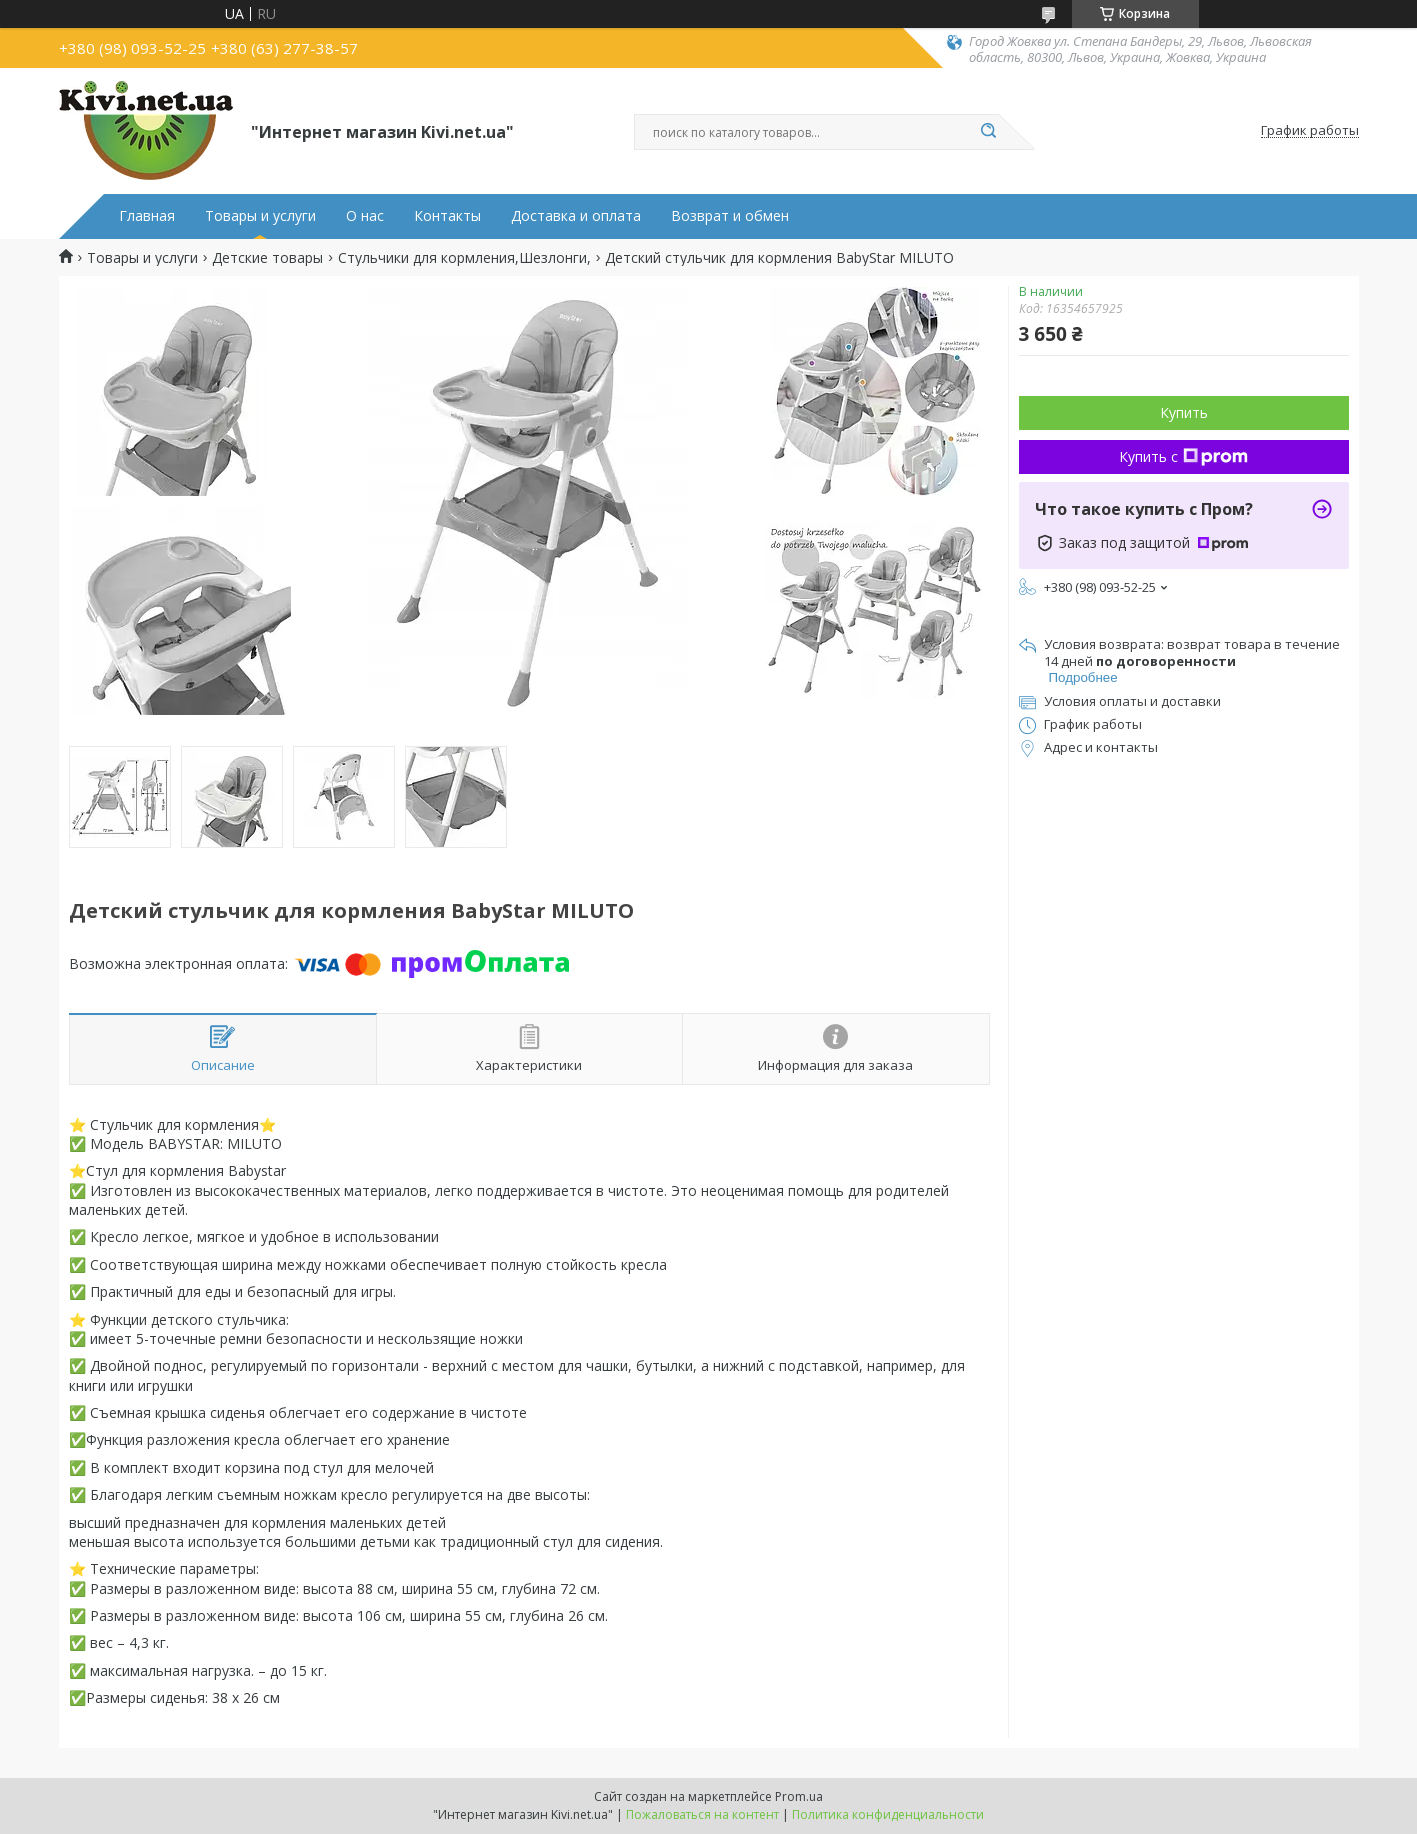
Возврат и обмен (730, 216)
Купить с (1183, 456)
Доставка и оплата (576, 216)
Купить (1184, 412)
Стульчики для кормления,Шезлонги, (464, 258)
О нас (365, 216)
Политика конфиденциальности (888, 1814)
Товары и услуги (260, 216)
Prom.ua (799, 1796)
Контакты (447, 216)
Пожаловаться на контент (702, 1814)
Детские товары (267, 258)
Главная (147, 216)
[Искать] (989, 132)
